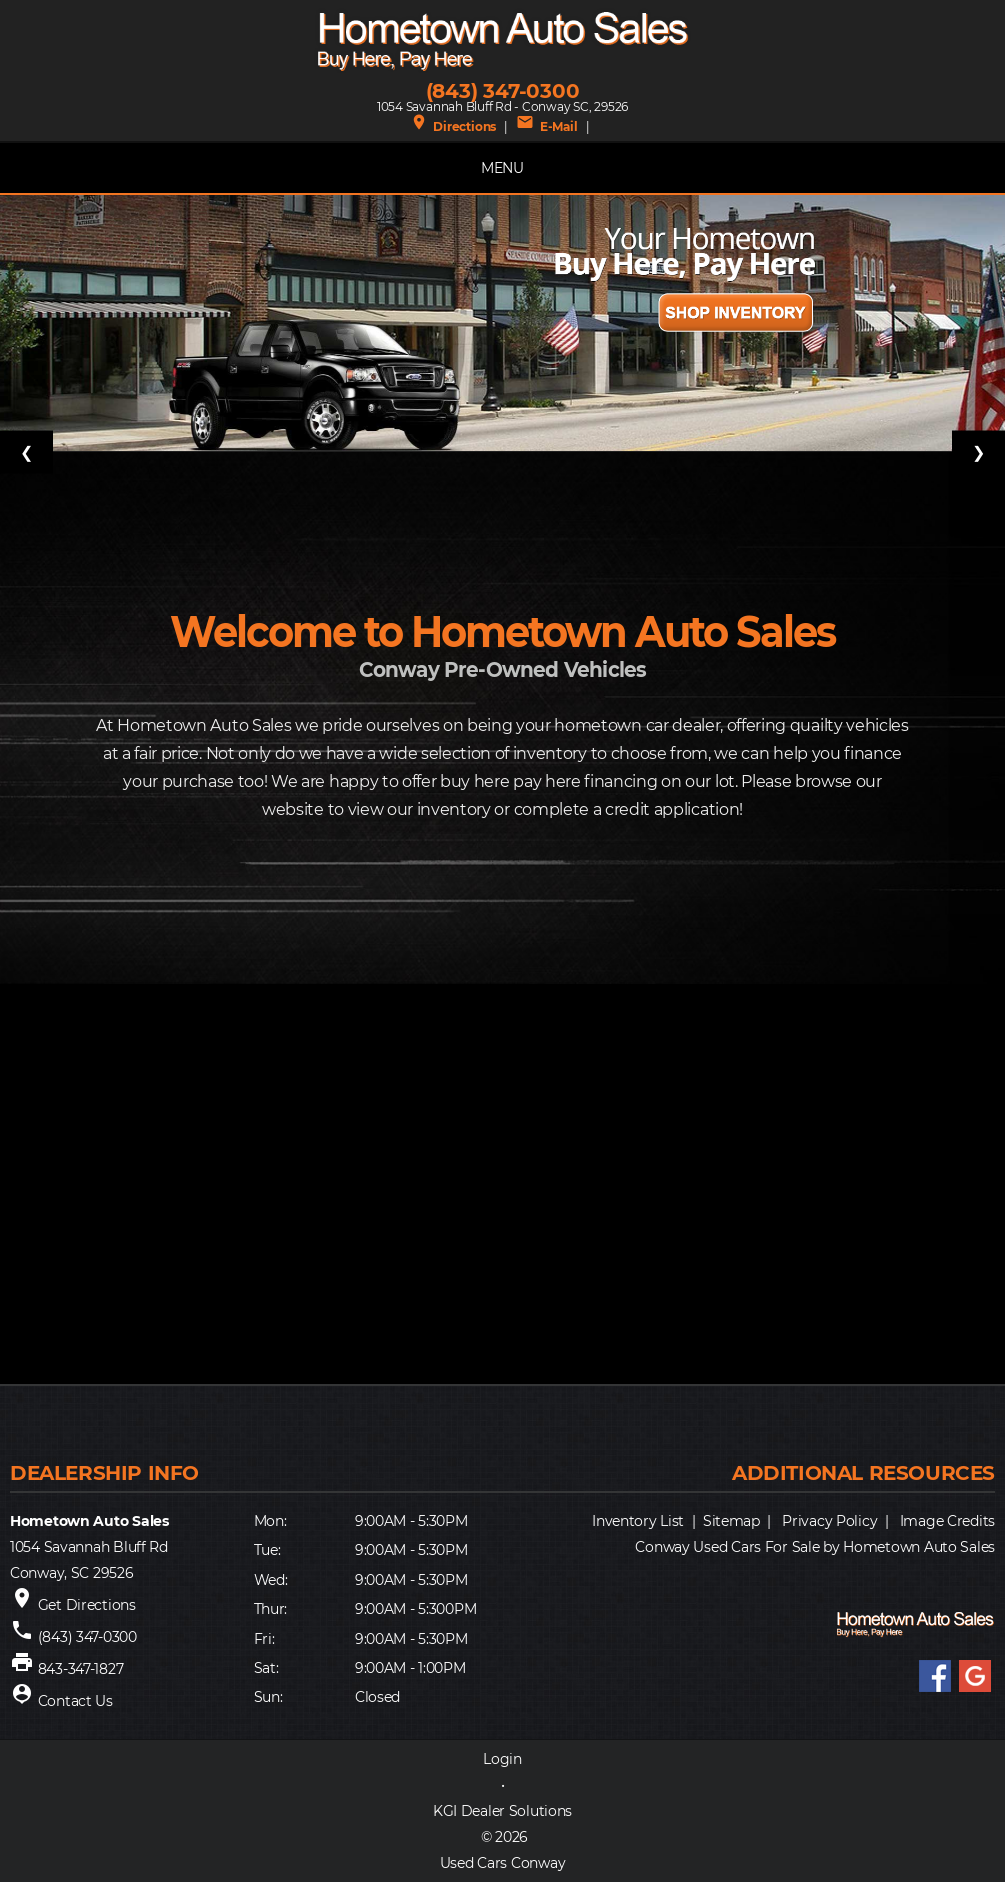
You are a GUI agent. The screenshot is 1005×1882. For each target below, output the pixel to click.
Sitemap (731, 1521)
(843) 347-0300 (503, 91)
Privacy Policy (829, 1521)
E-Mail (546, 126)
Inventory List (638, 1521)
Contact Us (75, 1701)
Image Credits (947, 1521)
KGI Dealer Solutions (502, 1811)
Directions (453, 126)
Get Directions (87, 1605)
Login (502, 1759)
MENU (502, 168)
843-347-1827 (81, 1669)
